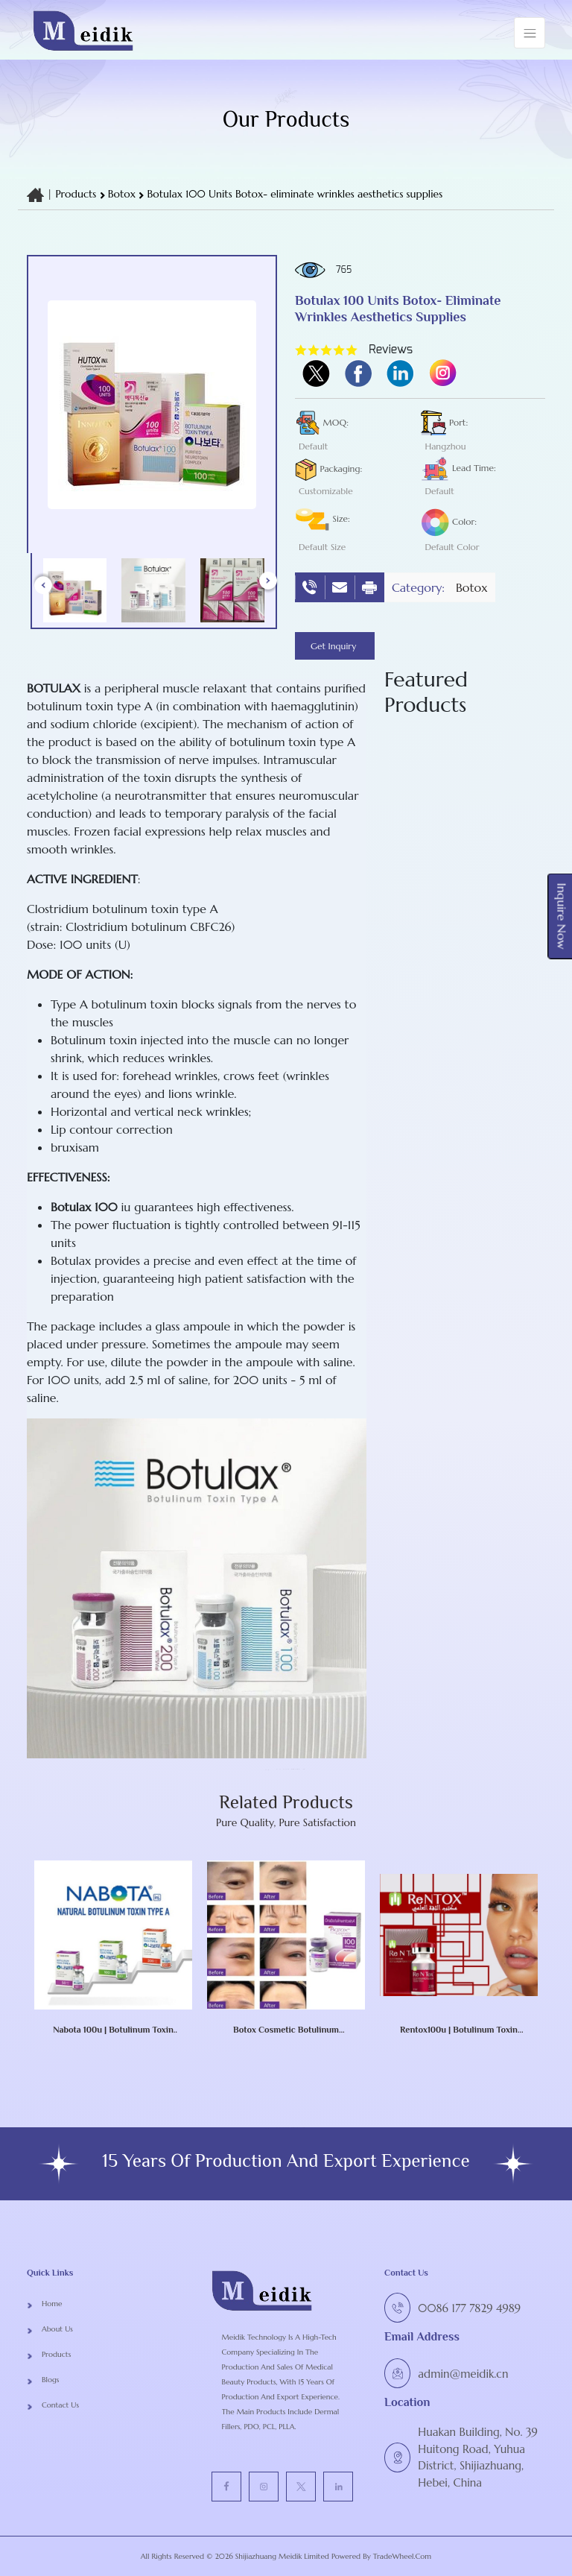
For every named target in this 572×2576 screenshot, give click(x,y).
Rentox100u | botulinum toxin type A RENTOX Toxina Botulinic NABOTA (459, 2029)
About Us (57, 2329)
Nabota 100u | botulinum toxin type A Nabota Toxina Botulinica (113, 2029)
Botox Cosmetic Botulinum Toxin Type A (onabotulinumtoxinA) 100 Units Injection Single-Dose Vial (286, 2029)
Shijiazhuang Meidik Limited (281, 2556)
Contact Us (60, 2405)
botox (123, 194)
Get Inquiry (335, 645)
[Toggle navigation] (529, 32)
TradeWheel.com (402, 2556)
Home (52, 2303)
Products (75, 194)
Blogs (50, 2379)
